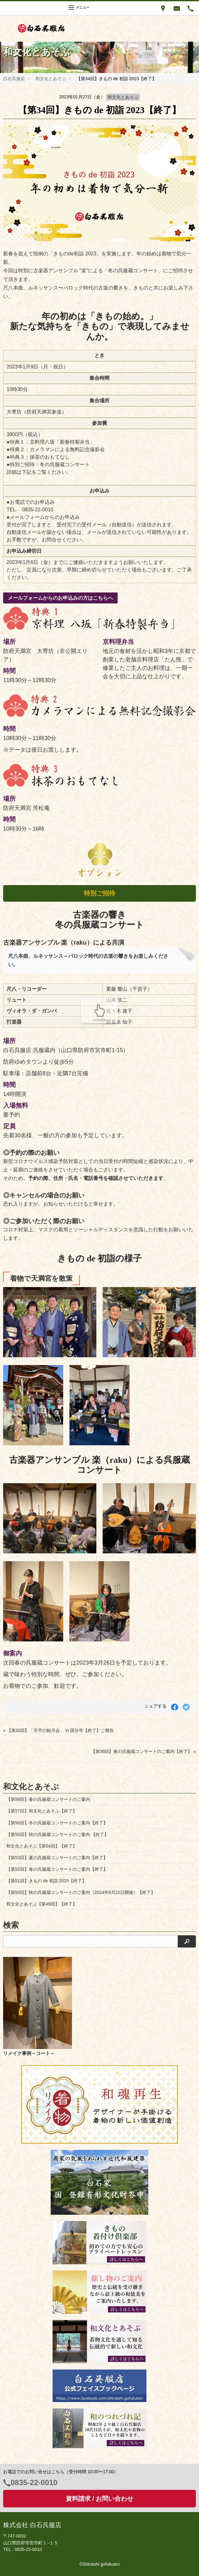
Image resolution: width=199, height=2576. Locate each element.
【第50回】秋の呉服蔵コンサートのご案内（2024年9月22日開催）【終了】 (80, 1892)
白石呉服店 (14, 78)
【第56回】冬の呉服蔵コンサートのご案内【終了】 (57, 1822)
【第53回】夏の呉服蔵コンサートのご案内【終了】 (57, 1857)
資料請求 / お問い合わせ (100, 2498)
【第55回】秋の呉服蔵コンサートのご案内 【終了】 (57, 1834)
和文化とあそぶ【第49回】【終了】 (41, 1903)
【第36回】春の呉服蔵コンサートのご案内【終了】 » (143, 1751)
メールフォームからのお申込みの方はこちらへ (60, 598)
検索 (11, 1925)
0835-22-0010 (34, 2482)
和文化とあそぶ (50, 78)
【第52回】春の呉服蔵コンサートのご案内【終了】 (57, 1869)
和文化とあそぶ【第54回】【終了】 (41, 1846)
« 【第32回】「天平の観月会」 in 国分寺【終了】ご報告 (58, 1730)
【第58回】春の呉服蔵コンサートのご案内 (48, 1799)
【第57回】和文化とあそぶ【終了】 (41, 1810)
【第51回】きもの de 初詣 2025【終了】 (46, 1880)
